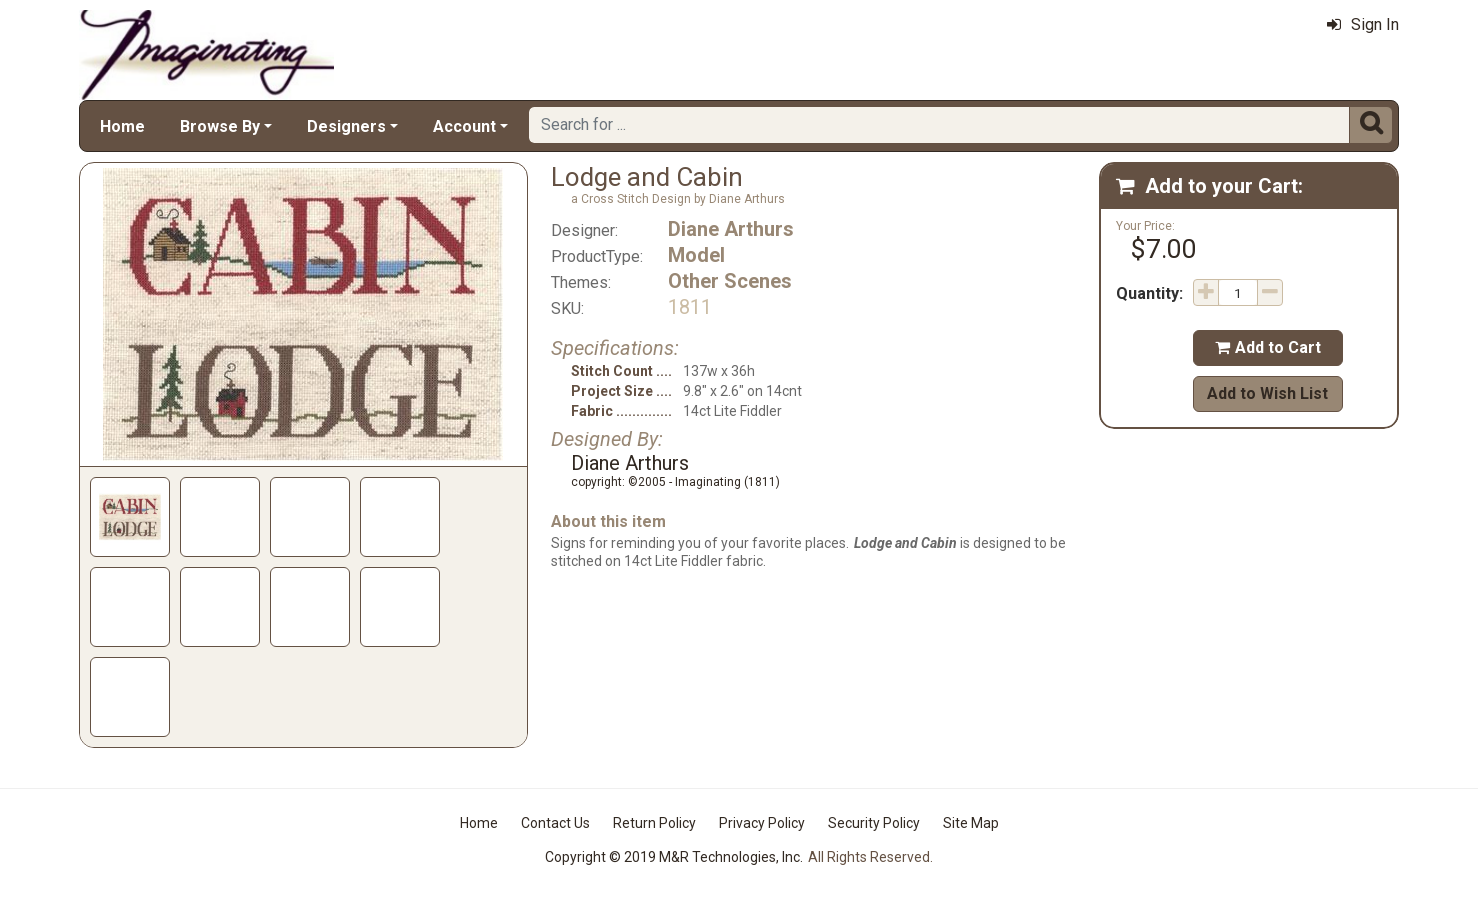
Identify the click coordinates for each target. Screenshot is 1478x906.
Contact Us (555, 823)
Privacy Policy (762, 823)
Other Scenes (730, 281)
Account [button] (464, 126)
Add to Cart (1268, 347)
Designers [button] (346, 126)
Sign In (1363, 24)
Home (122, 126)
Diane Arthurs (731, 229)
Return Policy (654, 823)
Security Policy (874, 823)
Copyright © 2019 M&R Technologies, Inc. (674, 857)
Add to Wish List (1267, 393)
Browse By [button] (220, 126)
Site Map (971, 823)
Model (696, 255)
